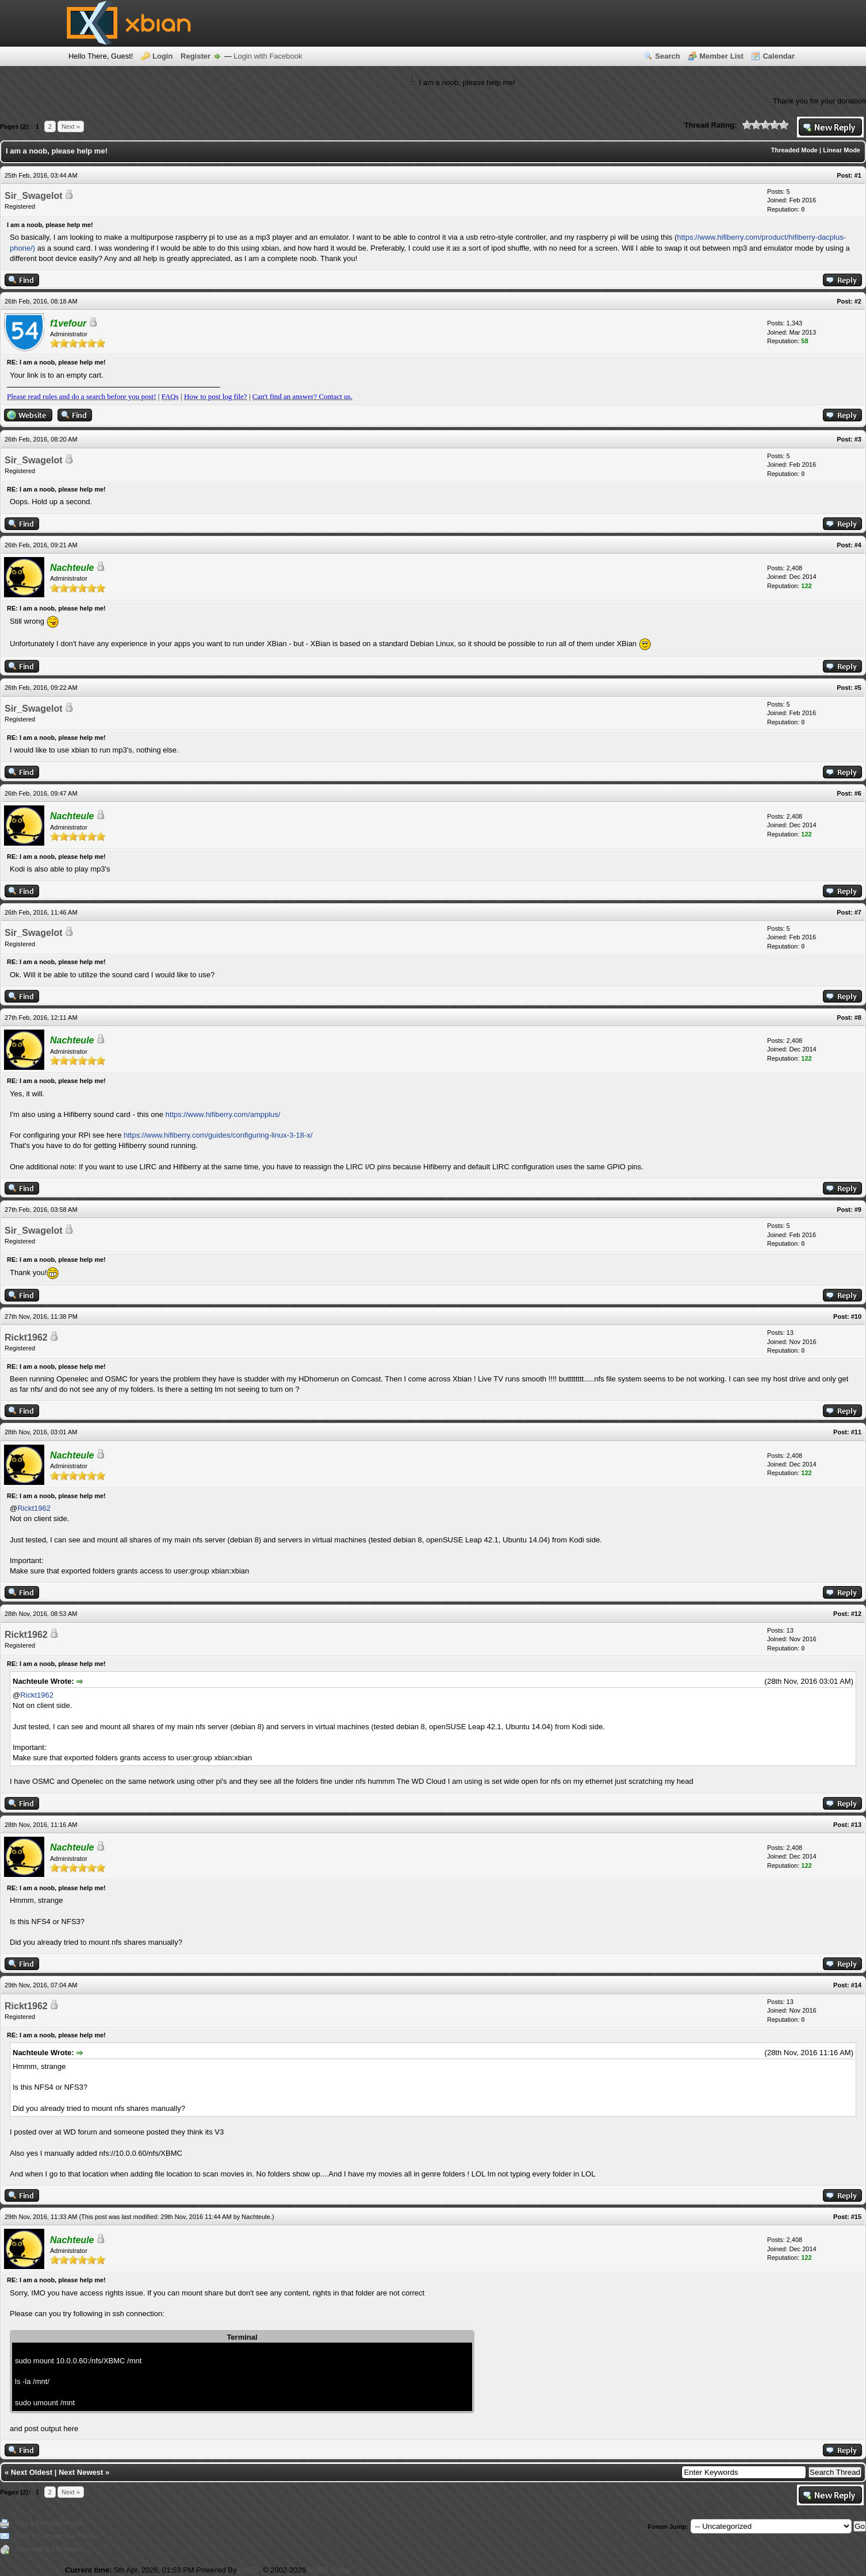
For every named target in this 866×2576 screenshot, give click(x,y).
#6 (857, 793)
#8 (857, 1017)
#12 (856, 1613)
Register (195, 56)
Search (667, 56)
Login (162, 56)
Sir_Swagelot (33, 196)
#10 (856, 1316)
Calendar (778, 56)
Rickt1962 (26, 1337)
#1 (857, 175)
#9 (857, 1209)
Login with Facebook (267, 56)
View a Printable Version (49, 2523)
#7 (857, 912)
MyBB (249, 2570)
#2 (857, 301)
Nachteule (256, 2216)
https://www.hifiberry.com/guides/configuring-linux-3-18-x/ (218, 1135)
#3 (857, 439)
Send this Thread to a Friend (55, 2535)
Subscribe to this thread (48, 2549)
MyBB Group (329, 2570)
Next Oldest (31, 2472)
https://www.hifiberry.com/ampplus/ (223, 1114)
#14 (856, 1985)
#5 (857, 687)
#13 (856, 1824)
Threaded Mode (794, 150)
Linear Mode (841, 150)
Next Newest (81, 2472)
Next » (71, 126)
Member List (721, 56)
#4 (857, 545)
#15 (856, 2216)
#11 (856, 1432)
